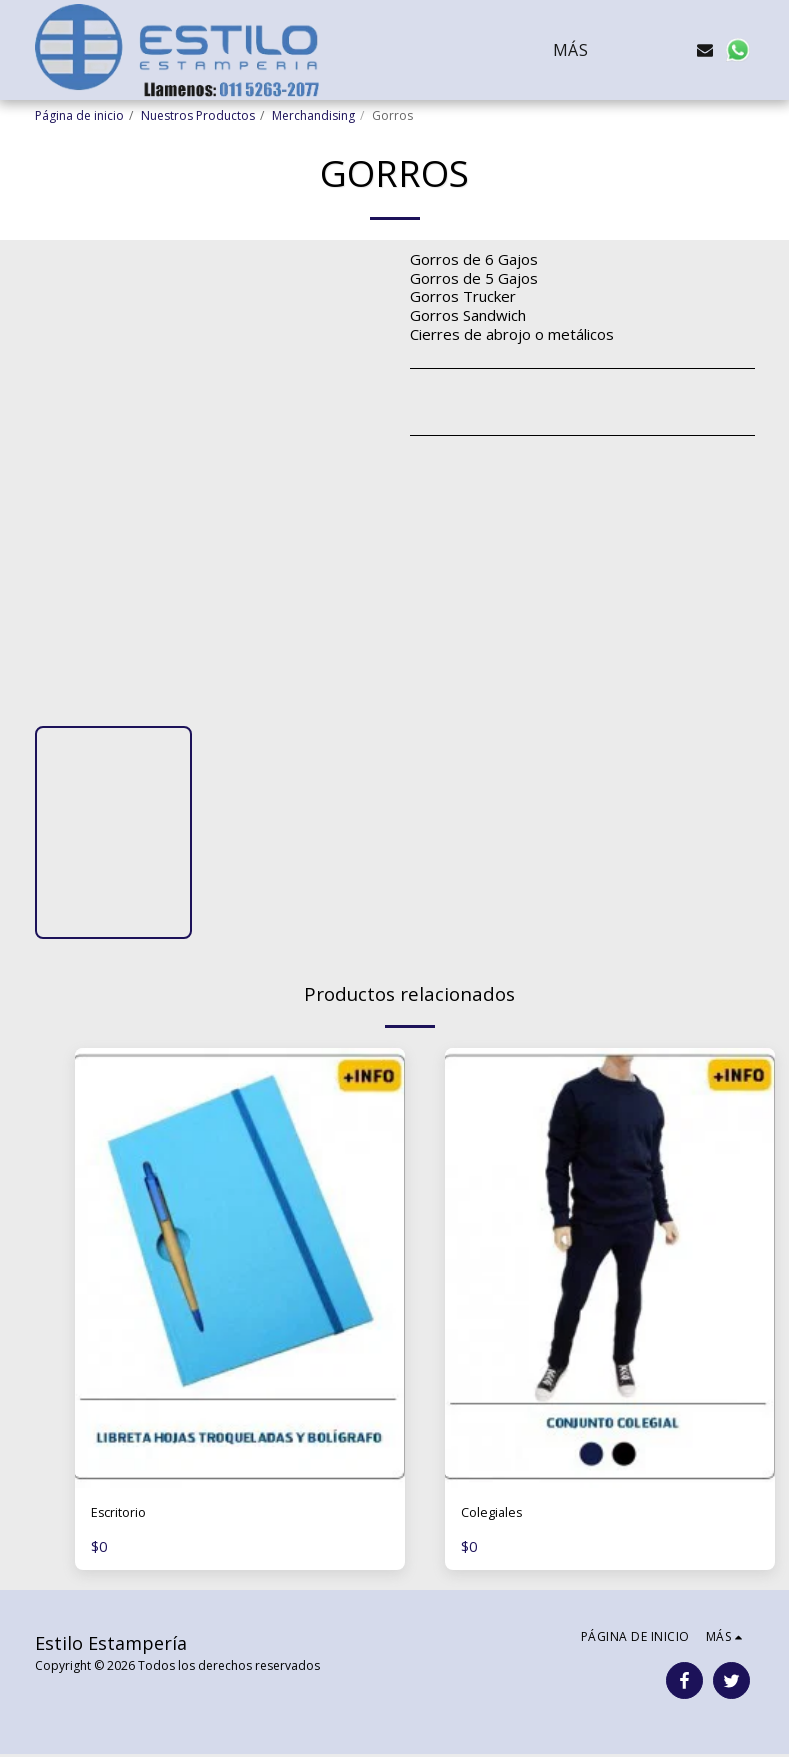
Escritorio (124, 1515)
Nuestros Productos (198, 115)
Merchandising (313, 115)
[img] (240, 1268)
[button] (641, 50)
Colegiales (496, 1515)
